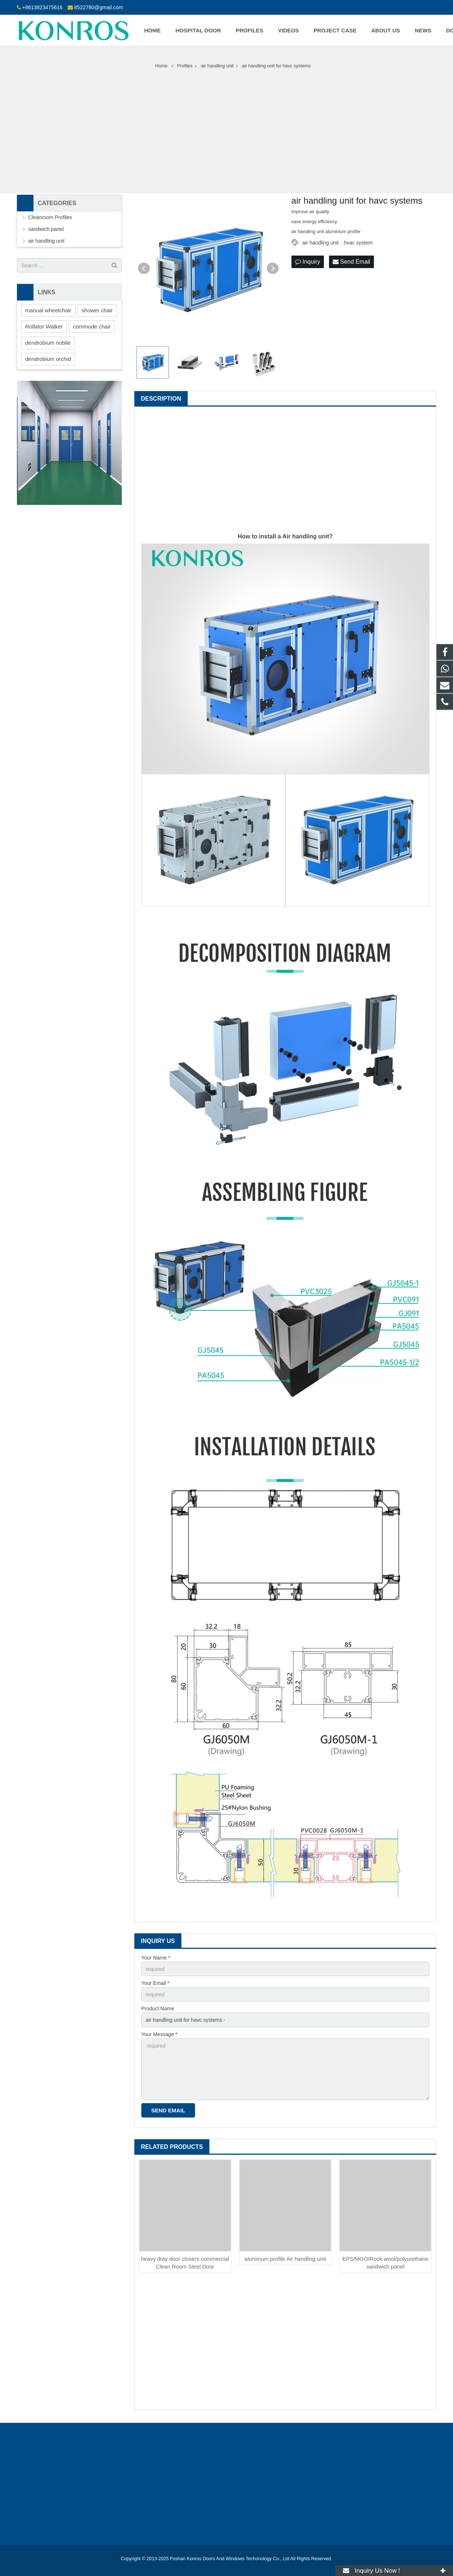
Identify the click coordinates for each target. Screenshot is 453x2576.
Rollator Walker (44, 326)
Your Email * (155, 1983)
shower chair (97, 310)
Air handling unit (305, 536)
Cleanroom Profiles (50, 217)
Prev (144, 268)
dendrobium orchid (48, 359)
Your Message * (159, 2034)
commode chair (92, 326)
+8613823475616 (42, 7)
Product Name (157, 2008)
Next (273, 268)
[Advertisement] (226, 127)
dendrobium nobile (48, 343)
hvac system (358, 243)
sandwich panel (46, 229)
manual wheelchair (48, 310)
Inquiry (307, 262)
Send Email (351, 262)
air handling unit (320, 243)
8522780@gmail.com (98, 7)
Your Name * (155, 1958)
